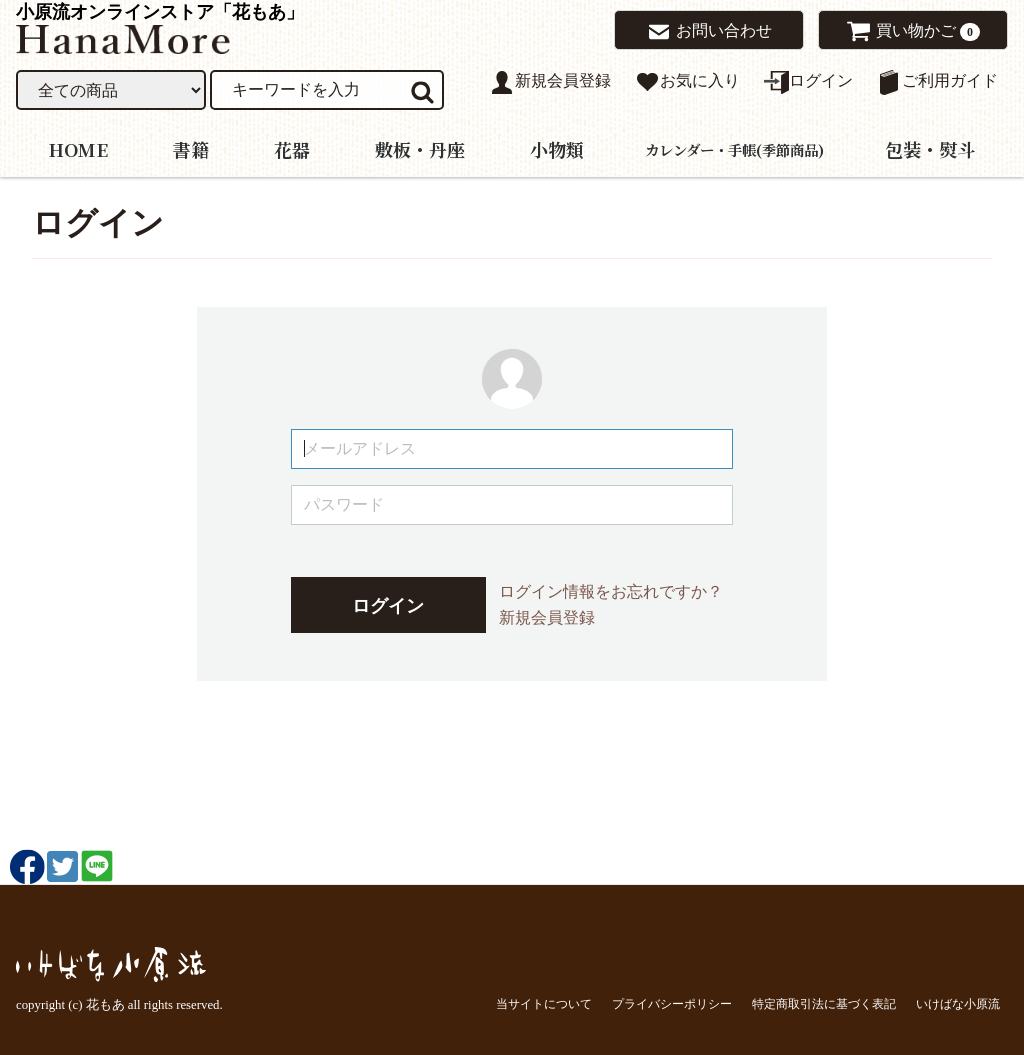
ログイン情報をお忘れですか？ (611, 591)
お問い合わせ (709, 32)
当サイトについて (544, 1003)
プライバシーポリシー (672, 1003)
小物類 (557, 148)
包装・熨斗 (930, 148)
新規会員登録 (550, 82)
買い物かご (906, 31)
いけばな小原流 (958, 1003)
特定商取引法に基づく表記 (824, 1003)
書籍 (191, 148)
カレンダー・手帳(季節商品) (734, 148)
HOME (78, 148)
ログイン (808, 82)
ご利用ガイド (937, 82)
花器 (292, 148)
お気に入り (687, 82)
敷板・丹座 (420, 148)
